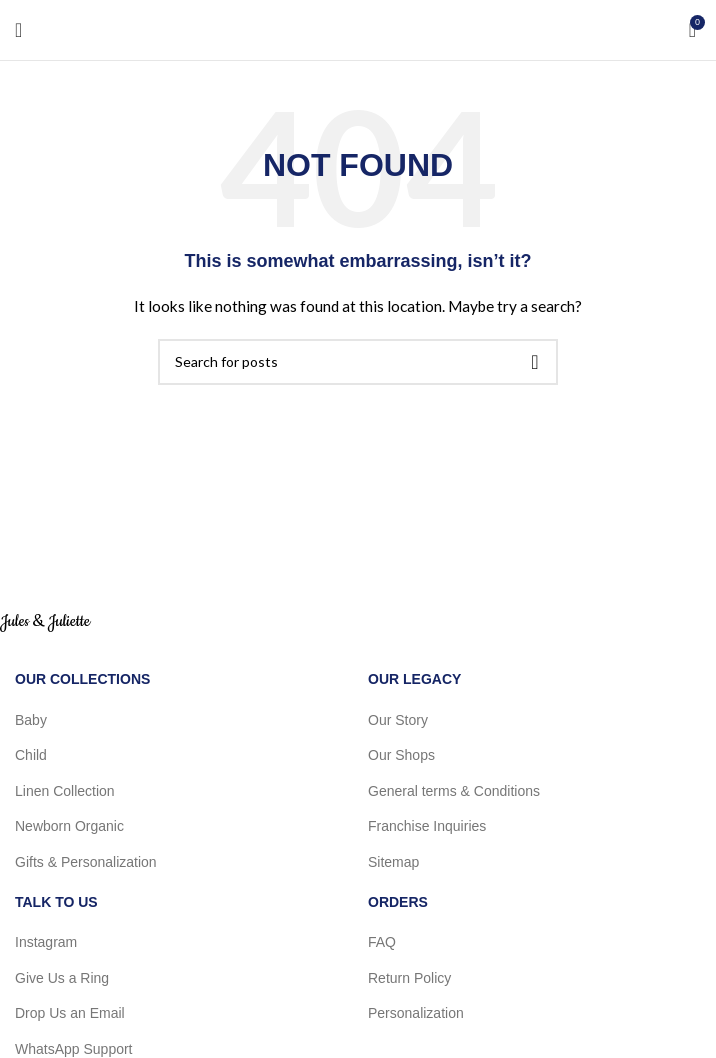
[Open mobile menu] (18, 30)
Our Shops (401, 755)
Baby (31, 720)
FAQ (382, 942)
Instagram (46, 942)
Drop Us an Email (70, 1013)
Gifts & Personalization (86, 862)
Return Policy (409, 978)
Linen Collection (65, 791)
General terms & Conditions (454, 791)
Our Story (398, 720)
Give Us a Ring (62, 978)
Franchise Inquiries (427, 826)
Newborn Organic (69, 826)
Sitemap (393, 862)
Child (31, 755)
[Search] (358, 362)
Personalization (416, 1013)
